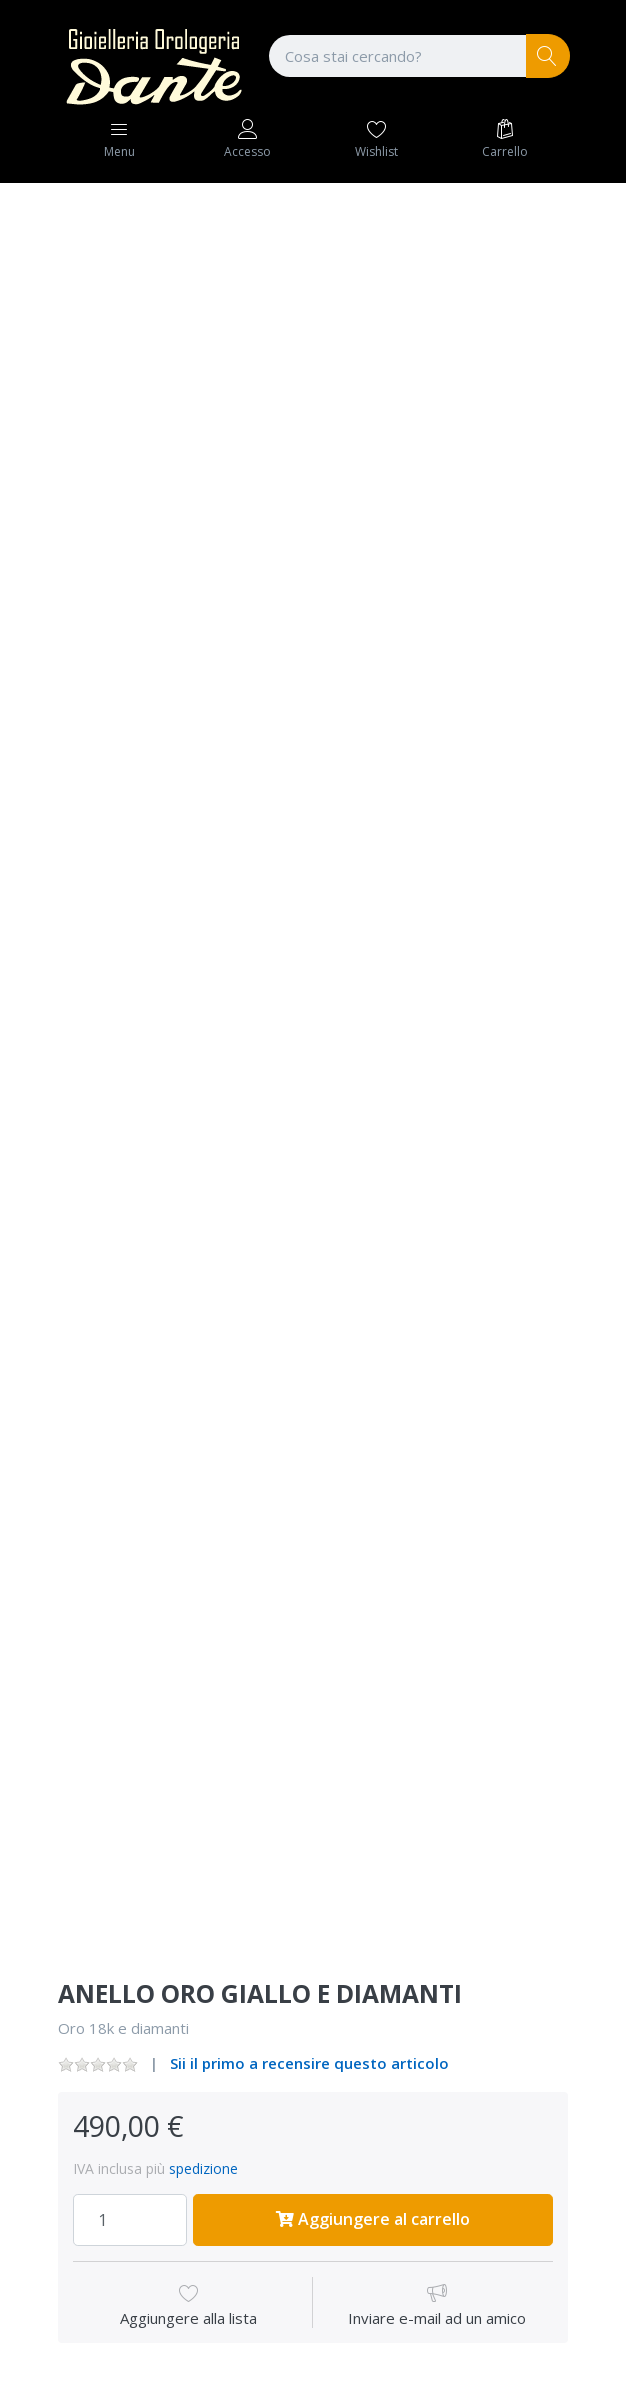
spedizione (203, 2168)
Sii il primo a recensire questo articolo (309, 2063)
